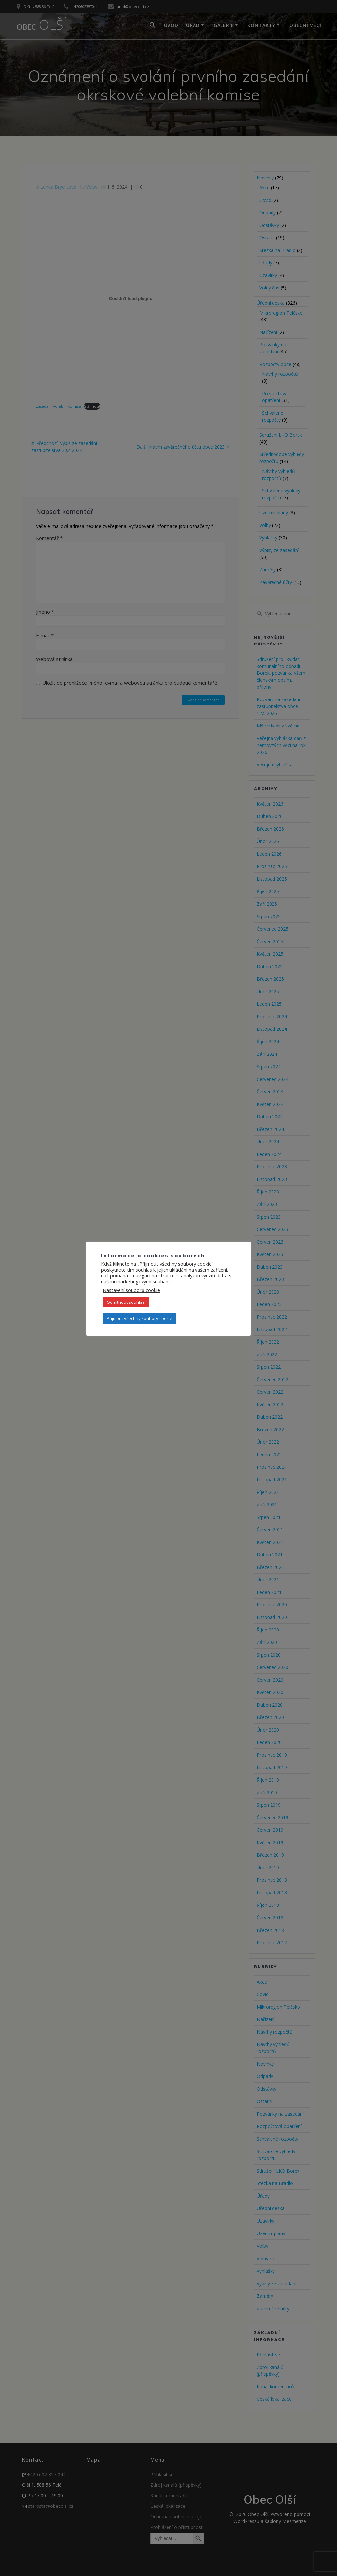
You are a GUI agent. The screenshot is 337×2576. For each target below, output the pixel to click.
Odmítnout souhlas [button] (126, 1302)
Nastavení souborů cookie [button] (131, 1290)
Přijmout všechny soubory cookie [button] (139, 1318)
